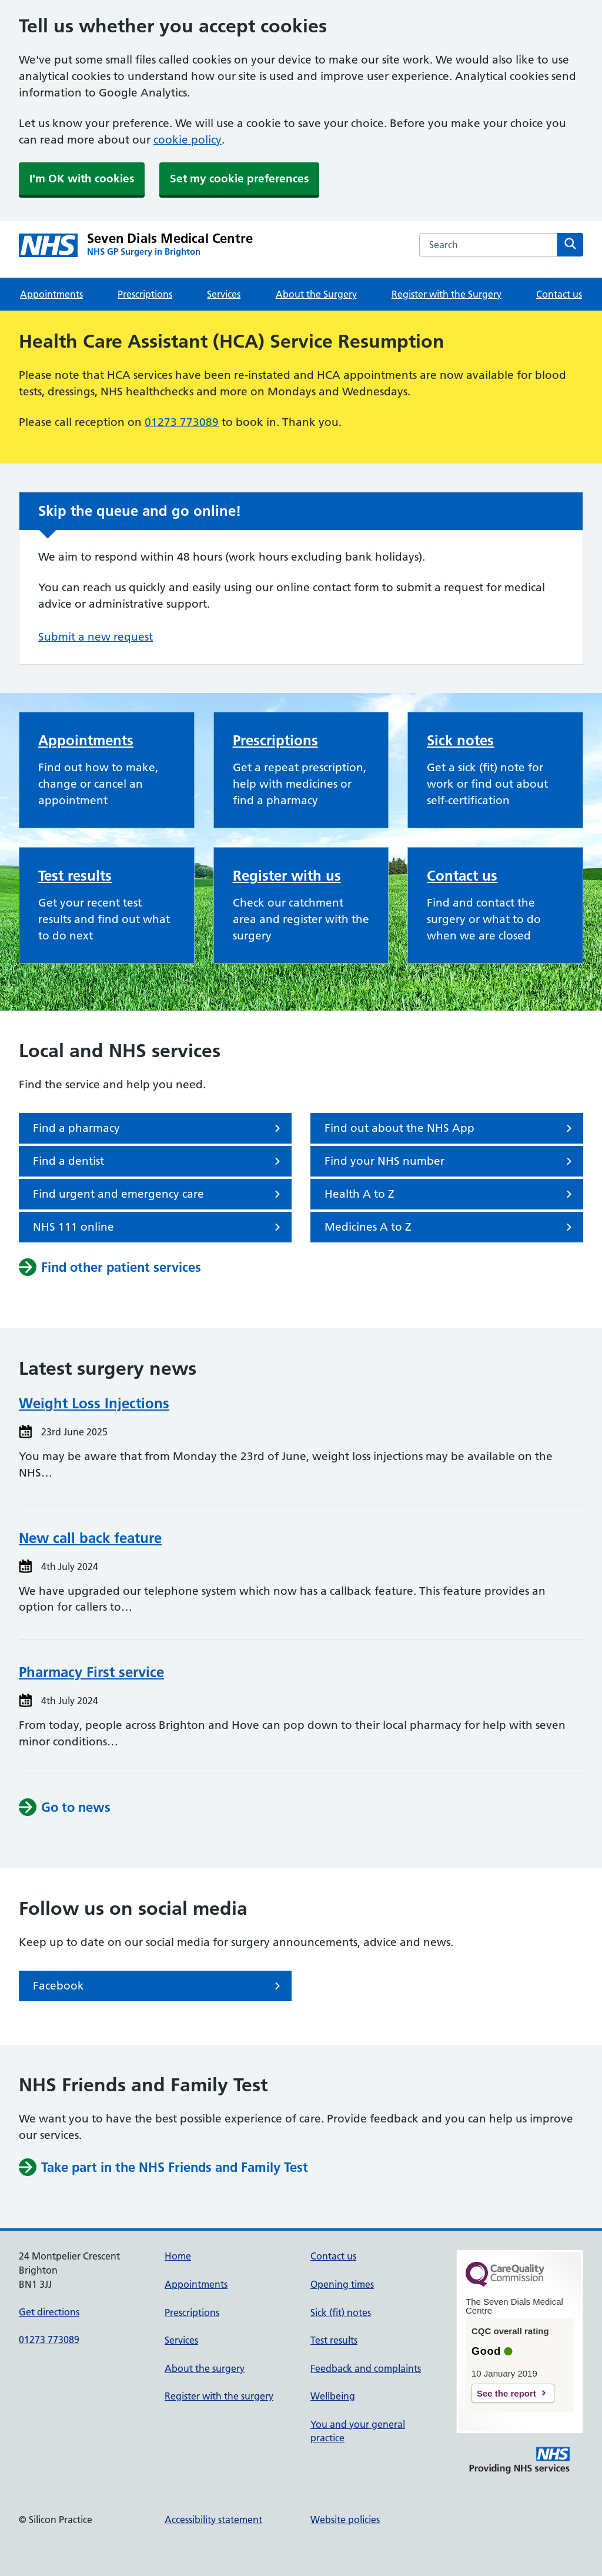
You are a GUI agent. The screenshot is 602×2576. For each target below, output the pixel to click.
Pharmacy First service (91, 1672)
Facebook (159, 1986)
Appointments (51, 294)
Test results (75, 875)
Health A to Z (450, 1194)
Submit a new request (95, 637)
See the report (506, 2393)
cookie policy (187, 139)
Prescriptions (145, 294)
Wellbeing (332, 2396)
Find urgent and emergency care (159, 1194)
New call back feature (90, 1538)
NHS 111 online (159, 1227)
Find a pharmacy (159, 1128)
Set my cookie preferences (239, 178)
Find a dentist (159, 1161)
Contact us (559, 294)
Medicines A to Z (450, 1227)
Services (223, 294)
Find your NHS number (450, 1161)
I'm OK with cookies (81, 178)
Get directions (49, 2312)
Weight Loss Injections (94, 1403)
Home (178, 2256)
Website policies (345, 2519)
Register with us (287, 875)
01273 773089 (182, 422)
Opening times (342, 2284)
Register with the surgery (219, 2396)
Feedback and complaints (365, 2368)
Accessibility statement (213, 2519)
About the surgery (205, 2368)
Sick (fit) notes (340, 2312)
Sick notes (460, 740)
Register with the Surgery (446, 294)
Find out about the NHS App (450, 1128)
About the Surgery (316, 294)
